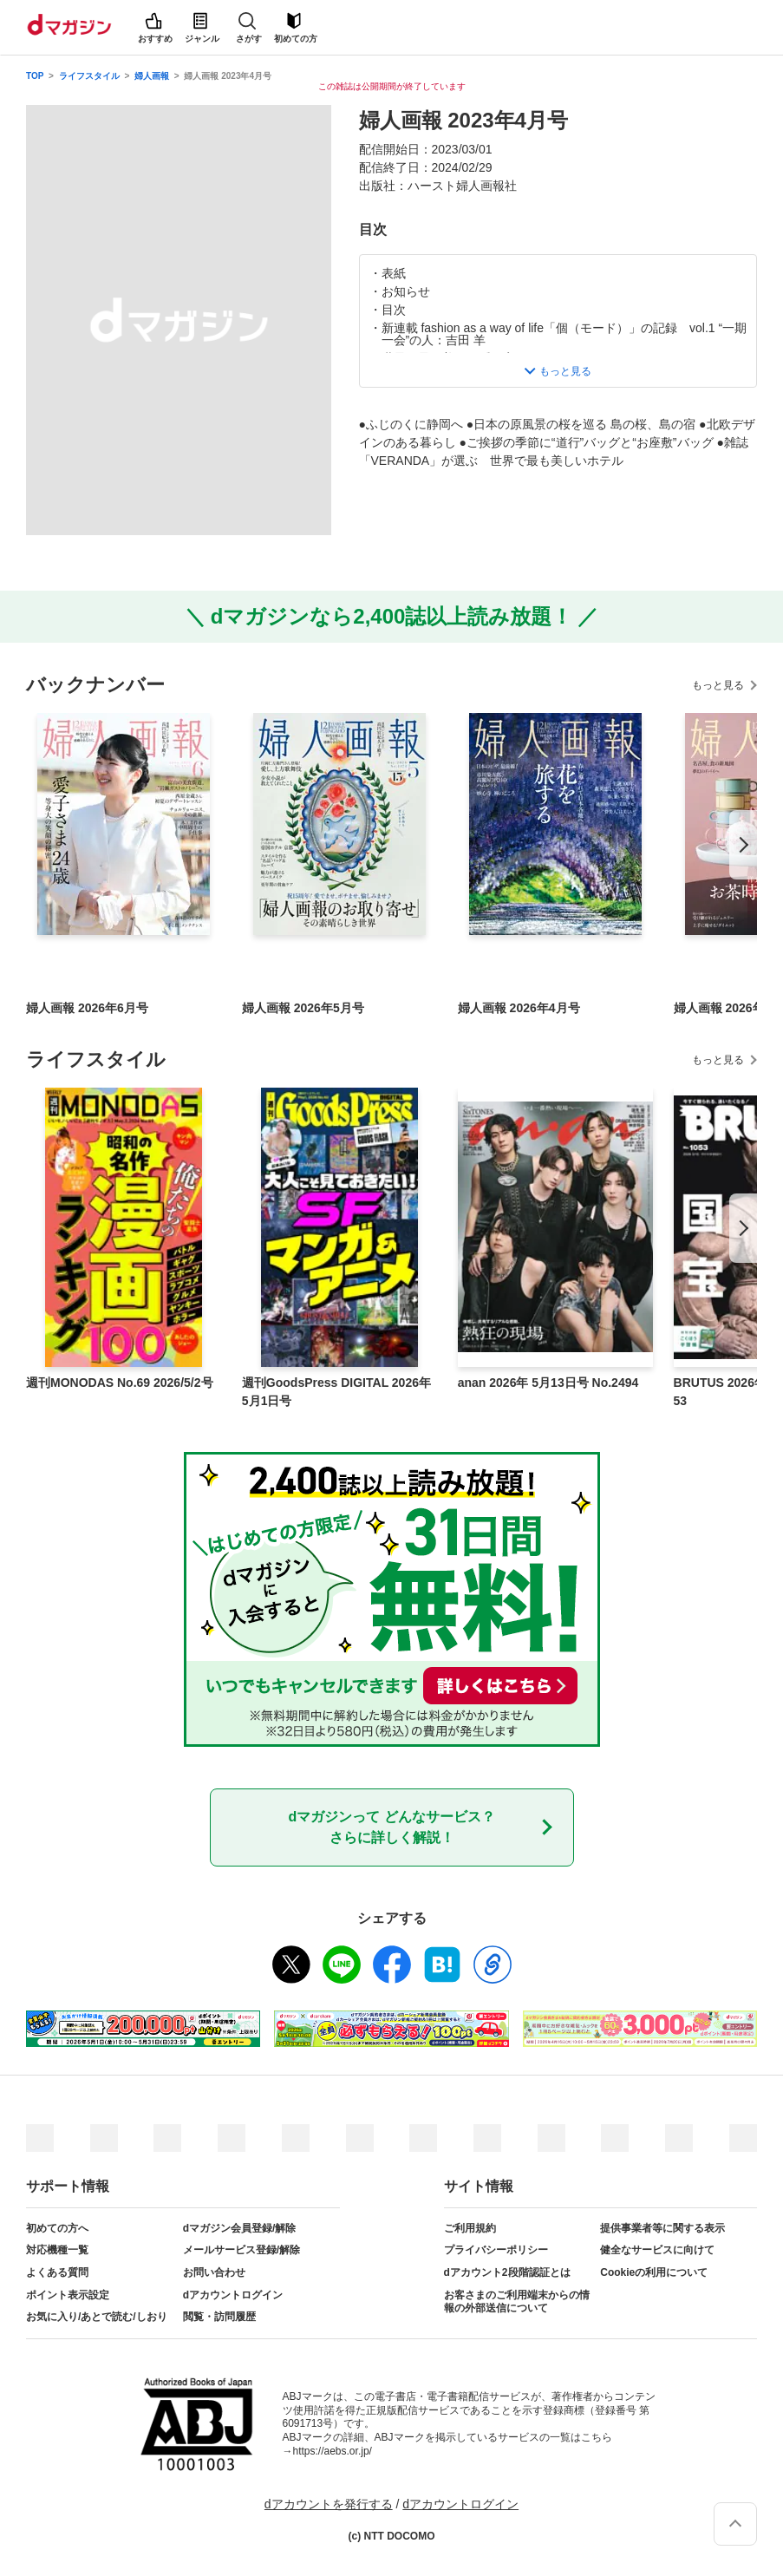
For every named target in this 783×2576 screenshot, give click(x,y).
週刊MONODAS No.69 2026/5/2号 (119, 1382)
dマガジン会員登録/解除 (240, 2228)
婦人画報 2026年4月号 (519, 1008)
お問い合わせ (214, 2272)
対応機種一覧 (57, 2250)
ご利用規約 (470, 2228)
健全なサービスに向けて (657, 2250)
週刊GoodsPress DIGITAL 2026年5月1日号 (336, 1392)
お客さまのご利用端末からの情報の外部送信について (517, 2302)
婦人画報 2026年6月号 (87, 1008)
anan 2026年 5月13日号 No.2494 (548, 1382)
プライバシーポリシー (496, 2250)
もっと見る (718, 685)
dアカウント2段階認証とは (507, 2272)
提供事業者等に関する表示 (662, 2228)
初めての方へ (57, 2228)
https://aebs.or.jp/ (332, 2451)
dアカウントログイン (233, 2295)
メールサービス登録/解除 (241, 2250)
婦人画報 (151, 76)
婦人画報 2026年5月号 (303, 1008)
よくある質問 (57, 2272)
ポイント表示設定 (67, 2295)
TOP (34, 76)
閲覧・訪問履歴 (219, 2317)
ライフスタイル (89, 76)
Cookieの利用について (654, 2272)
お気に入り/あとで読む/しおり (96, 2317)
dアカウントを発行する (328, 2504)
